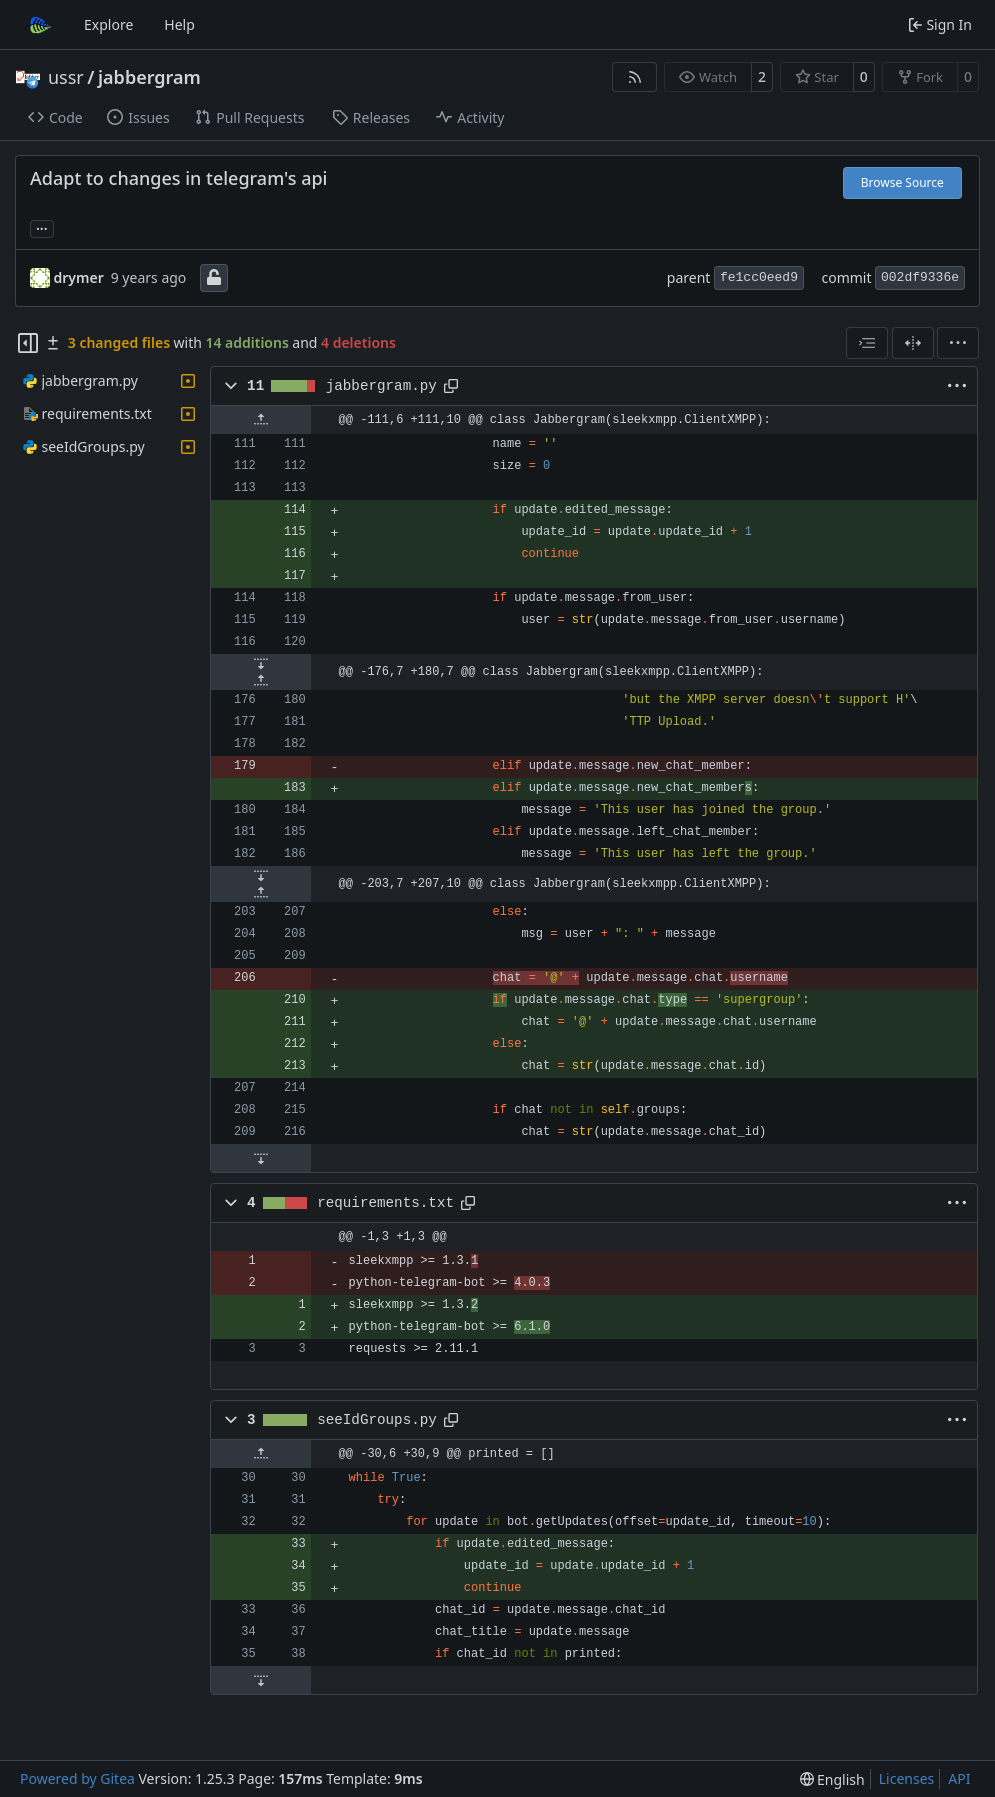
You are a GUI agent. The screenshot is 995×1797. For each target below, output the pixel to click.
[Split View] (913, 343)
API (959, 1778)
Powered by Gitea (77, 1778)
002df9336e (920, 277)
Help (179, 24)
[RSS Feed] (635, 77)
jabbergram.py (381, 386)
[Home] (38, 25)
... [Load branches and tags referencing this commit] (42, 227)
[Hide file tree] (28, 343)
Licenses (907, 1778)
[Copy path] (451, 386)
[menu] (958, 343)
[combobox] (867, 343)
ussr (66, 77)
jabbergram (149, 77)
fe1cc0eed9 (759, 277)
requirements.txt (385, 1203)
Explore (108, 24)
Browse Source (902, 182)
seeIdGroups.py (377, 1420)
